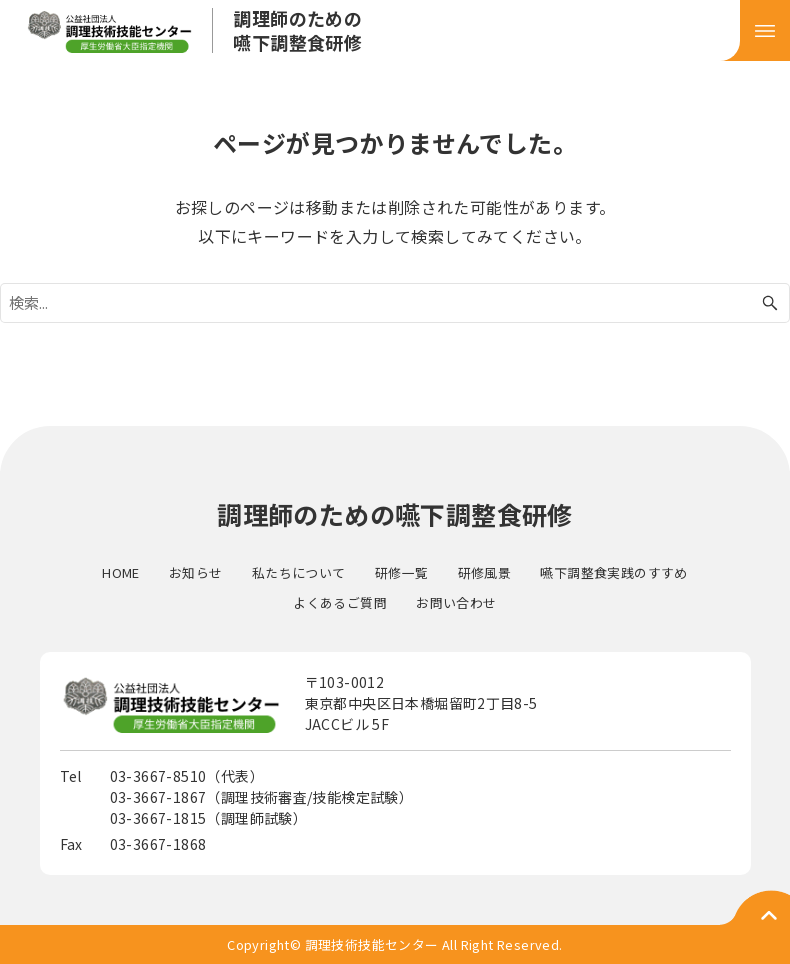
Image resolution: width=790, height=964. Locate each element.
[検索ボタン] (770, 303)
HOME (121, 572)
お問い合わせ (456, 602)
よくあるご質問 (340, 602)
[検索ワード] (395, 303)
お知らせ (196, 572)
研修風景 (485, 572)
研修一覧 (402, 572)
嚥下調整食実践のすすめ (613, 572)
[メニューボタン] (765, 30)
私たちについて (299, 572)
